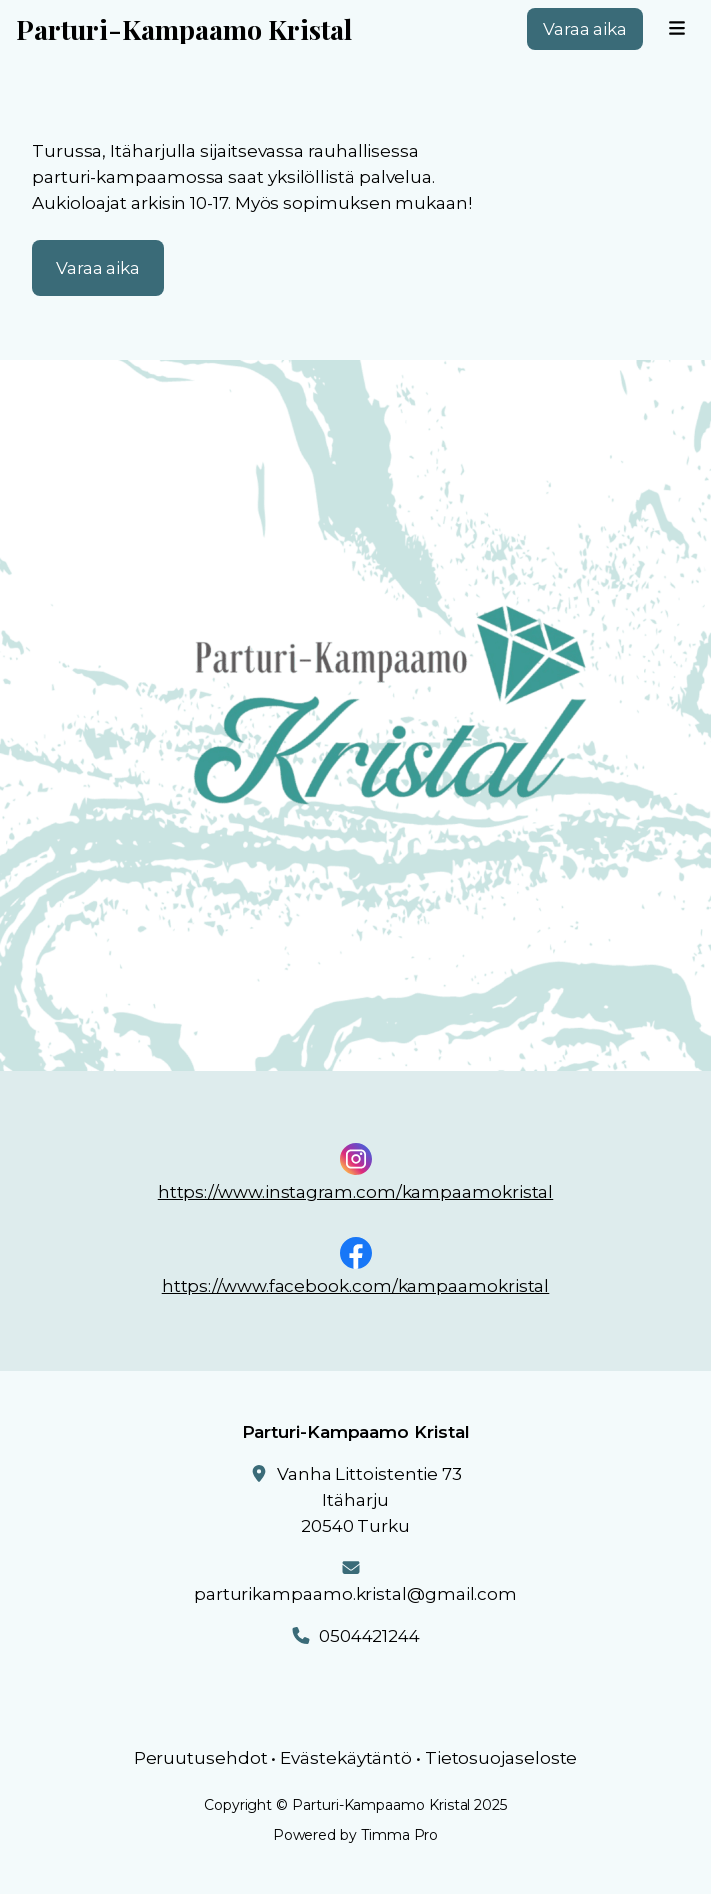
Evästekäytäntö (346, 1758)
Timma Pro (399, 1835)
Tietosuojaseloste (501, 1758)
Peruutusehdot (201, 1758)
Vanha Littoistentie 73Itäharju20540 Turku (369, 1500)
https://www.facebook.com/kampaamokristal (356, 1286)
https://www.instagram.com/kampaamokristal (356, 1192)
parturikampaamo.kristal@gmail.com (355, 1594)
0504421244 (369, 1636)
